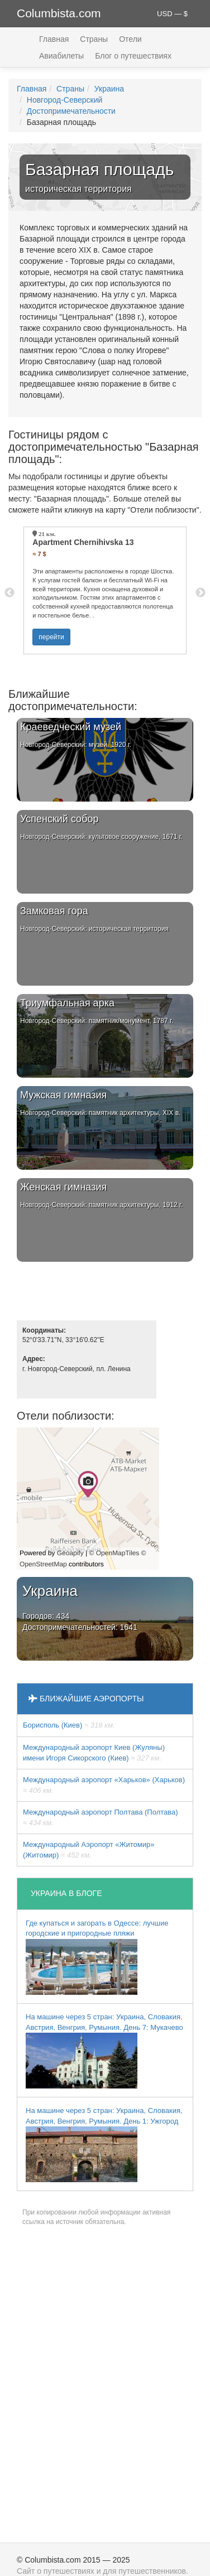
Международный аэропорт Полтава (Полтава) (100, 1817)
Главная (54, 39)
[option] (105, 590)
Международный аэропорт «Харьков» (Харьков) (104, 1785)
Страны (94, 39)
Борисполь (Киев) (69, 1725)
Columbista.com (59, 13)
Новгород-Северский (65, 99)
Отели (130, 39)
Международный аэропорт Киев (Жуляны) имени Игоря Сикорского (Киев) (94, 1752)
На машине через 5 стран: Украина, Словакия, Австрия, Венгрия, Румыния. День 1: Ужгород (104, 2144)
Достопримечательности (71, 111)
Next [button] (200, 593)
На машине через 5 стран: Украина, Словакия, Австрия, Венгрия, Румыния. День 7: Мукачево (104, 2050)
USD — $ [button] (172, 13)
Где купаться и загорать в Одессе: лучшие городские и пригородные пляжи (97, 1957)
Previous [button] (9, 593)
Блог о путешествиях (133, 55)
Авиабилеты (61, 55)
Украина (109, 88)
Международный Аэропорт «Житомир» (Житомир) (88, 1849)
